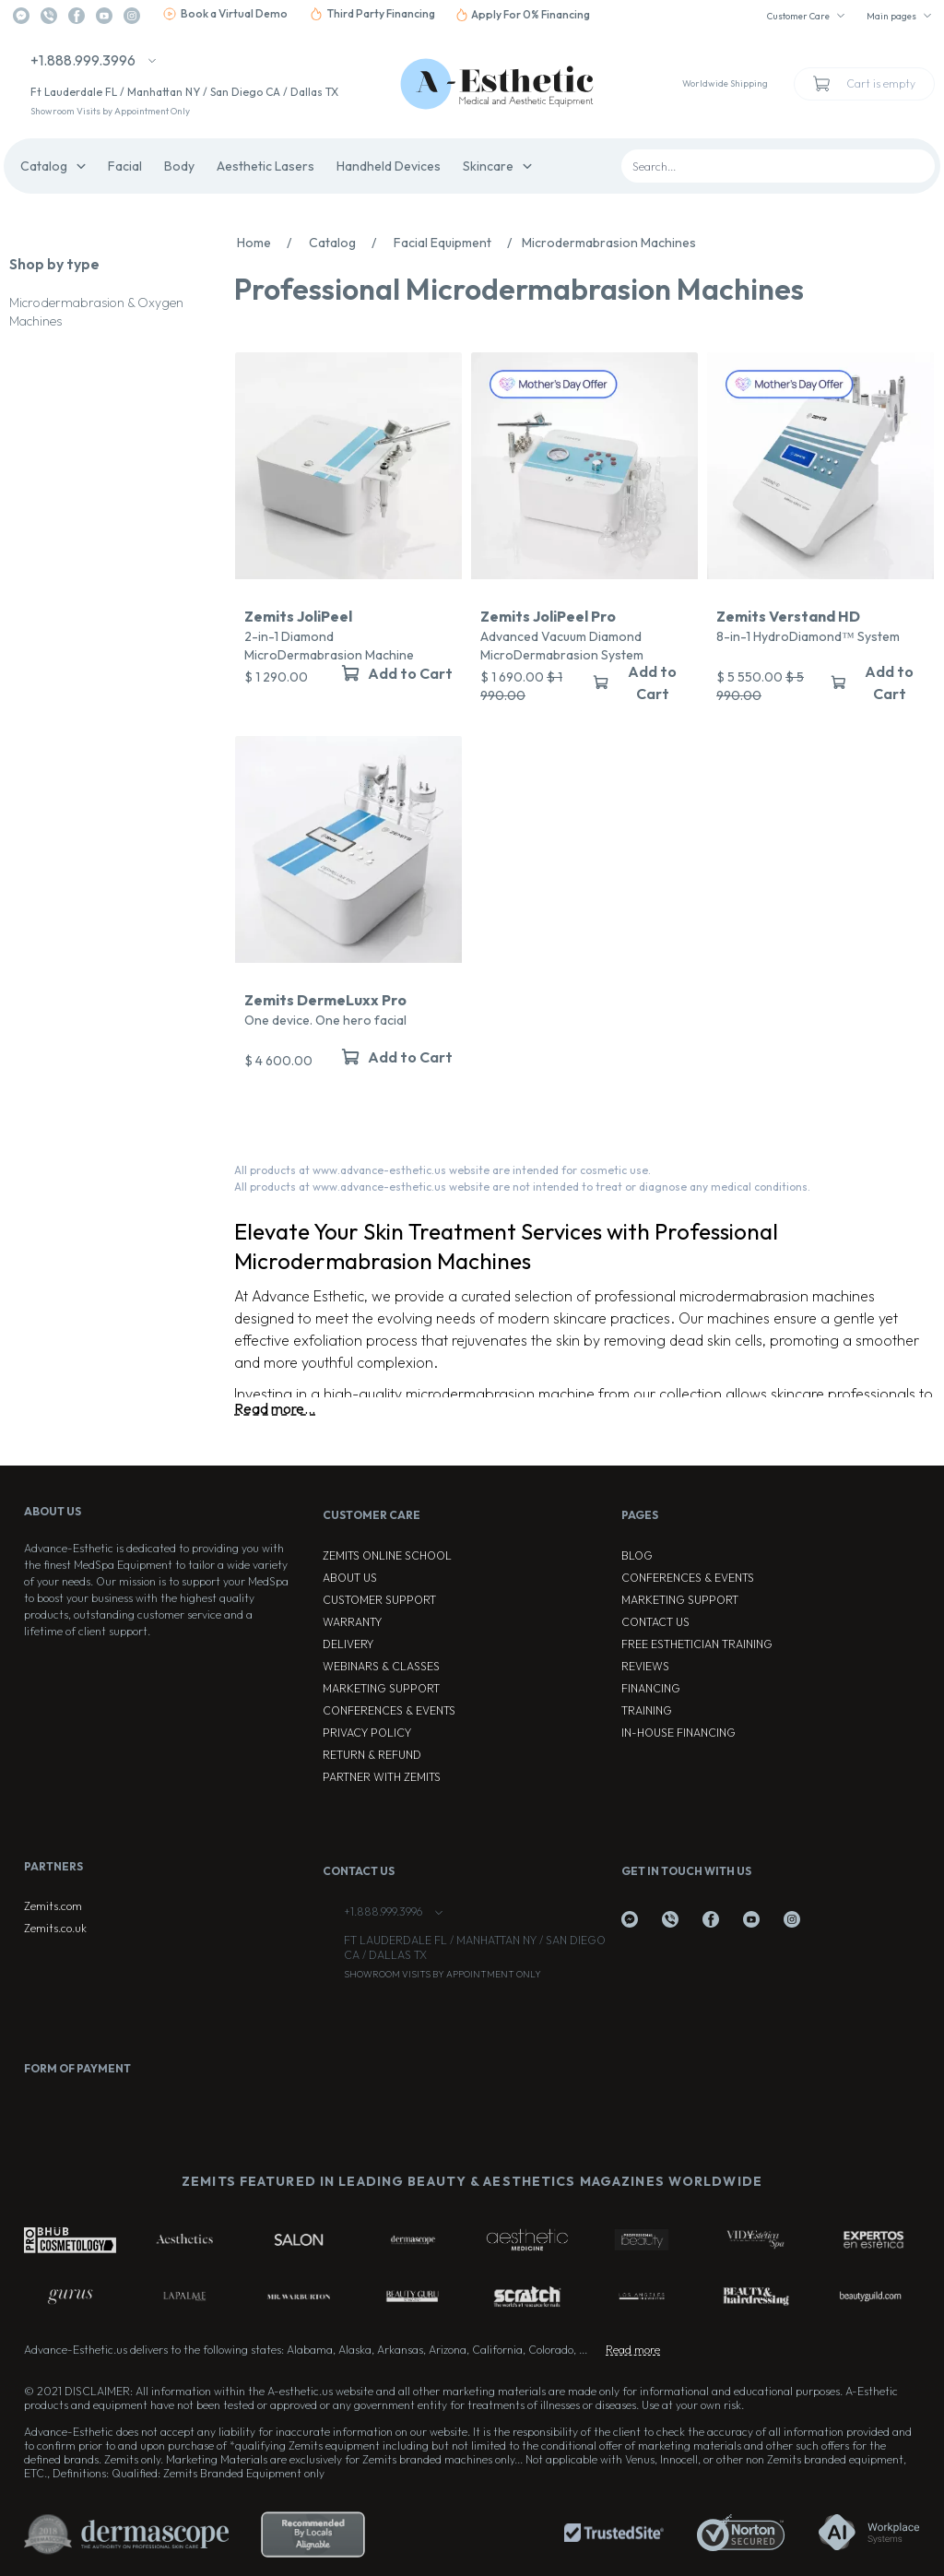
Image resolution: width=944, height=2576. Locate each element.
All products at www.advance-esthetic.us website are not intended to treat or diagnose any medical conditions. (522, 1186)
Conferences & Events (389, 1710)
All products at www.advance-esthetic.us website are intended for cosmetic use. (442, 1170)
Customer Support (379, 1600)
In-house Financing (678, 1732)
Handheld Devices (388, 166)
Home (269, 242)
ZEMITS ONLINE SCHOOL (387, 1555)
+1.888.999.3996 (83, 60)
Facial (125, 166)
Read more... (274, 1408)
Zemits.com (53, 1906)
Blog (637, 1555)
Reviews (645, 1666)
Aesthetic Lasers (265, 166)
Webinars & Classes (381, 1666)
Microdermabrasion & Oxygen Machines (96, 311)
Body (179, 166)
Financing (650, 1688)
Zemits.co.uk (55, 1928)
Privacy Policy (367, 1732)
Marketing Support (381, 1688)
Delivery (348, 1644)
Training (646, 1710)
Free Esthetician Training (697, 1644)
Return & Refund (372, 1755)
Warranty (352, 1622)
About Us (350, 1578)
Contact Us (655, 1622)
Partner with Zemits (382, 1777)
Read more (633, 2349)
